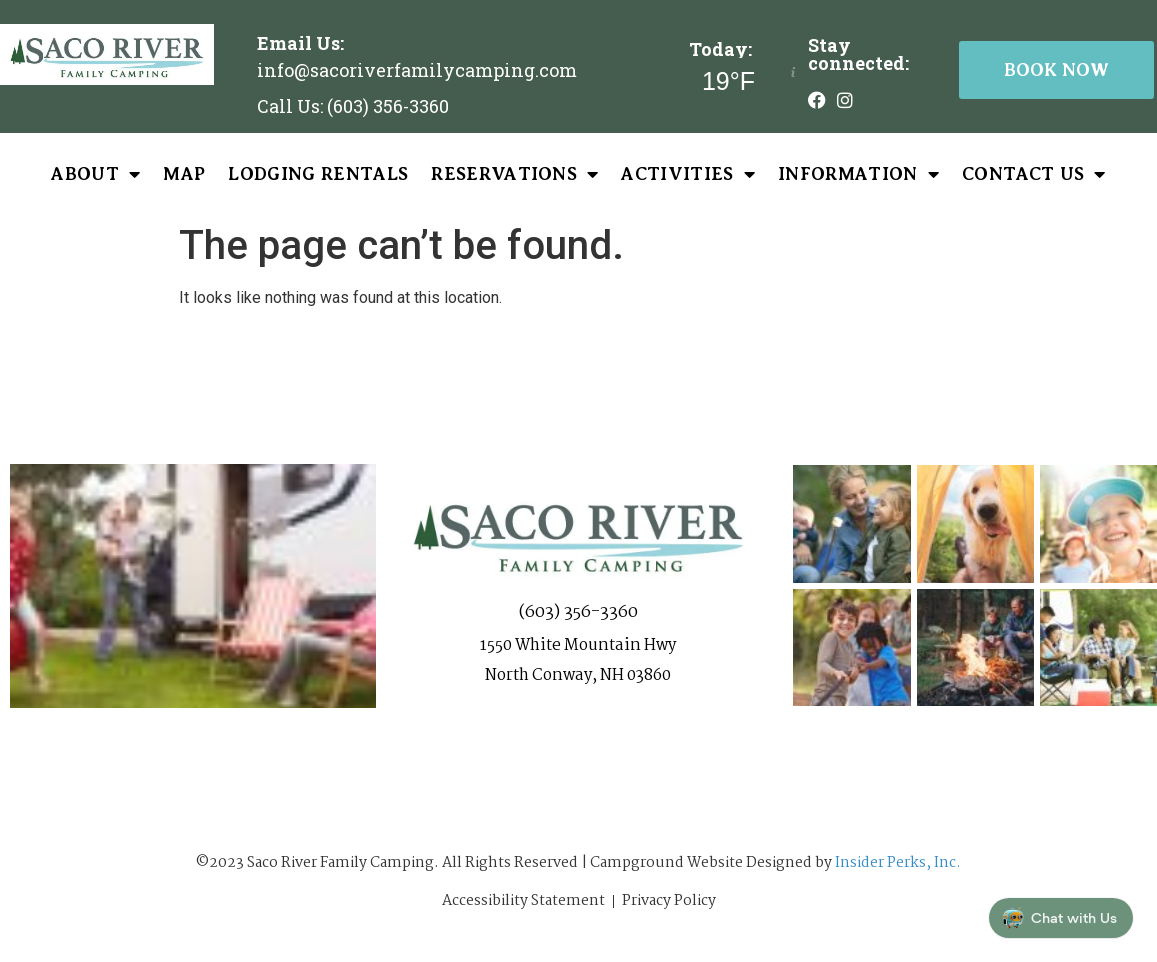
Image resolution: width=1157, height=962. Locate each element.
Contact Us (1034, 174)
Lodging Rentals (318, 174)
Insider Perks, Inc (895, 863)
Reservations (514, 174)
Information (858, 174)
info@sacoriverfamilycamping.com (417, 70)
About (95, 174)
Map (184, 174)
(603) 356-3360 (578, 612)
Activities (688, 174)
